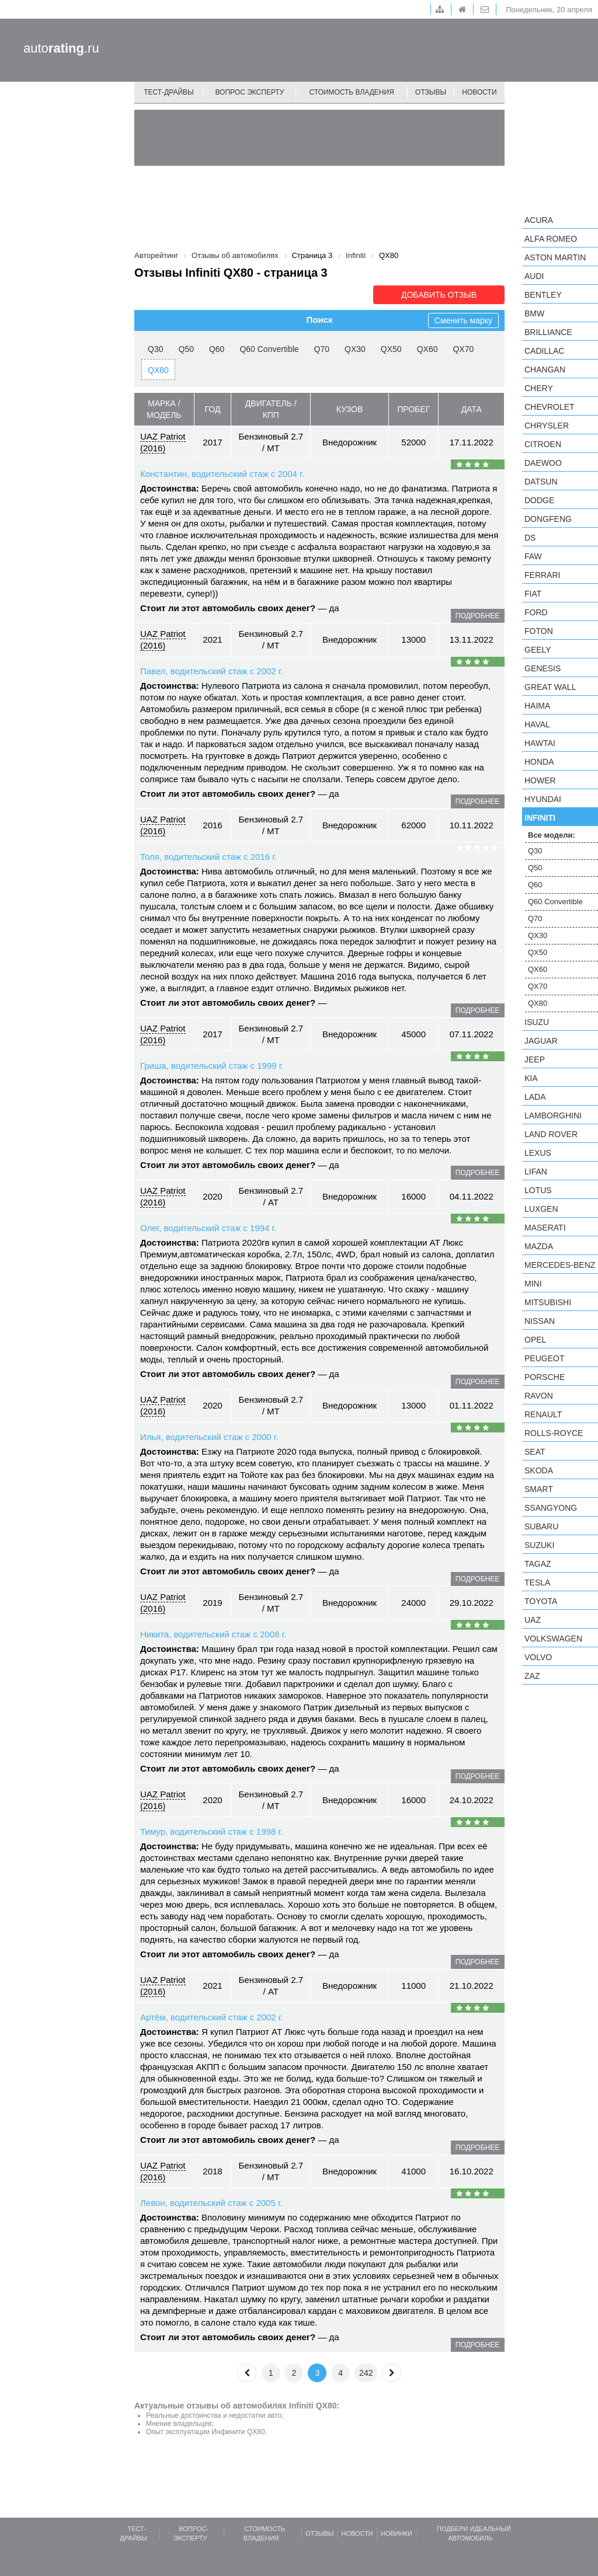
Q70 (321, 349)
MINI (533, 1283)
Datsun (541, 481)
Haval (537, 724)
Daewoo (543, 463)
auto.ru (61, 48)
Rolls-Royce (553, 1433)
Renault (543, 1414)
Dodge (539, 500)
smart (538, 1489)
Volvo (538, 1657)
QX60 (427, 349)
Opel (535, 1339)
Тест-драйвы (169, 92)
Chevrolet (549, 407)
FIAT (532, 593)
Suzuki (539, 1545)
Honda (539, 761)
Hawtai (539, 743)
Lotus (538, 1190)
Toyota (540, 1601)
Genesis (542, 668)
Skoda (538, 1470)
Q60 (216, 349)
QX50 (391, 349)
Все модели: (551, 835)
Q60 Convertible (268, 349)
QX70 (463, 349)
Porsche (544, 1377)
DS (530, 537)
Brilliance (548, 332)
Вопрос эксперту (249, 92)
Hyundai (542, 799)
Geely (537, 649)
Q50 (185, 349)
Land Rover (551, 1134)
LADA (535, 1096)
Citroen (542, 444)
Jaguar (541, 1040)
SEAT (534, 1451)
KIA (531, 1078)
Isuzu (536, 1022)
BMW (534, 313)
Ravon (538, 1395)
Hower (540, 780)
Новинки (396, 2533)
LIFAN (535, 1171)
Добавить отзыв (439, 294)
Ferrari (542, 575)
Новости (479, 92)
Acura (538, 220)
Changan (544, 369)
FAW (533, 556)
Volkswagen (553, 1638)
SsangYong (550, 1507)
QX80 (158, 370)
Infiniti (539, 817)
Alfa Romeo (550, 238)
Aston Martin (555, 257)
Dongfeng (548, 519)
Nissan (539, 1321)
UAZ (532, 1620)
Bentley (543, 294)
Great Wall (550, 687)
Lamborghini (553, 1115)
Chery (538, 388)
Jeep (534, 1059)
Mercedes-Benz (559, 1265)
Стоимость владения (351, 92)
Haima (537, 705)
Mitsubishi (547, 1302)
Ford (536, 612)
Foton (538, 631)
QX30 (355, 349)
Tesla (537, 1582)
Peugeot (544, 1358)
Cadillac (544, 350)
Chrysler (546, 425)
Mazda (538, 1246)
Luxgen (541, 1209)
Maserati (545, 1227)
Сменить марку (463, 320)
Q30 (155, 349)
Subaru (541, 1526)
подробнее (477, 616)
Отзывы (430, 92)
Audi (534, 276)
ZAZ (532, 1676)
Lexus (537, 1153)
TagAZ (537, 1563)
